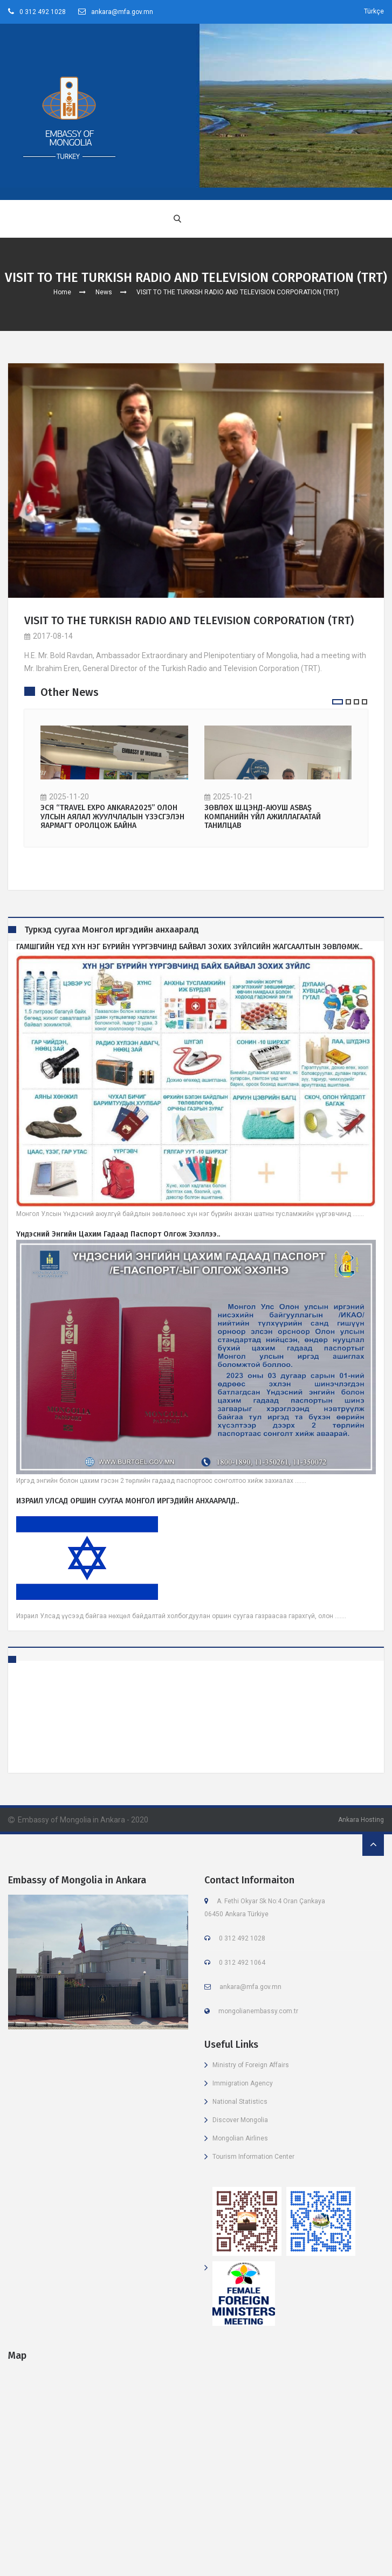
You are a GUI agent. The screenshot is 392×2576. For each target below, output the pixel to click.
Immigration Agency (242, 2083)
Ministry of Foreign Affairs (250, 2065)
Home (62, 292)
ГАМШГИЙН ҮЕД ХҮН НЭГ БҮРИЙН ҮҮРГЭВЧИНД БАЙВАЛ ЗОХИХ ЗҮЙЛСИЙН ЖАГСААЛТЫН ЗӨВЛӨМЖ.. (189, 946)
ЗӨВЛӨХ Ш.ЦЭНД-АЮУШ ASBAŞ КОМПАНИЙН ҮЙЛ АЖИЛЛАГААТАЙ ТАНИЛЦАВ (262, 817)
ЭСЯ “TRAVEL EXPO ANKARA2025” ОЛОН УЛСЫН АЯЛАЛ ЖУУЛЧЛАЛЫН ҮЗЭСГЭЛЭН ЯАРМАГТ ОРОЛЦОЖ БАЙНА (112, 817)
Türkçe (374, 11)
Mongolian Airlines (240, 2138)
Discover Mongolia (240, 2120)
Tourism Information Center (253, 2156)
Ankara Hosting (361, 1820)
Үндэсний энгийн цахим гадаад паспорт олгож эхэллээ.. (118, 1234)
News (103, 292)
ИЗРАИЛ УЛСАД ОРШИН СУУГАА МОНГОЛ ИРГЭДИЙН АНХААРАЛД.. (127, 1500)
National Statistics (239, 2101)
